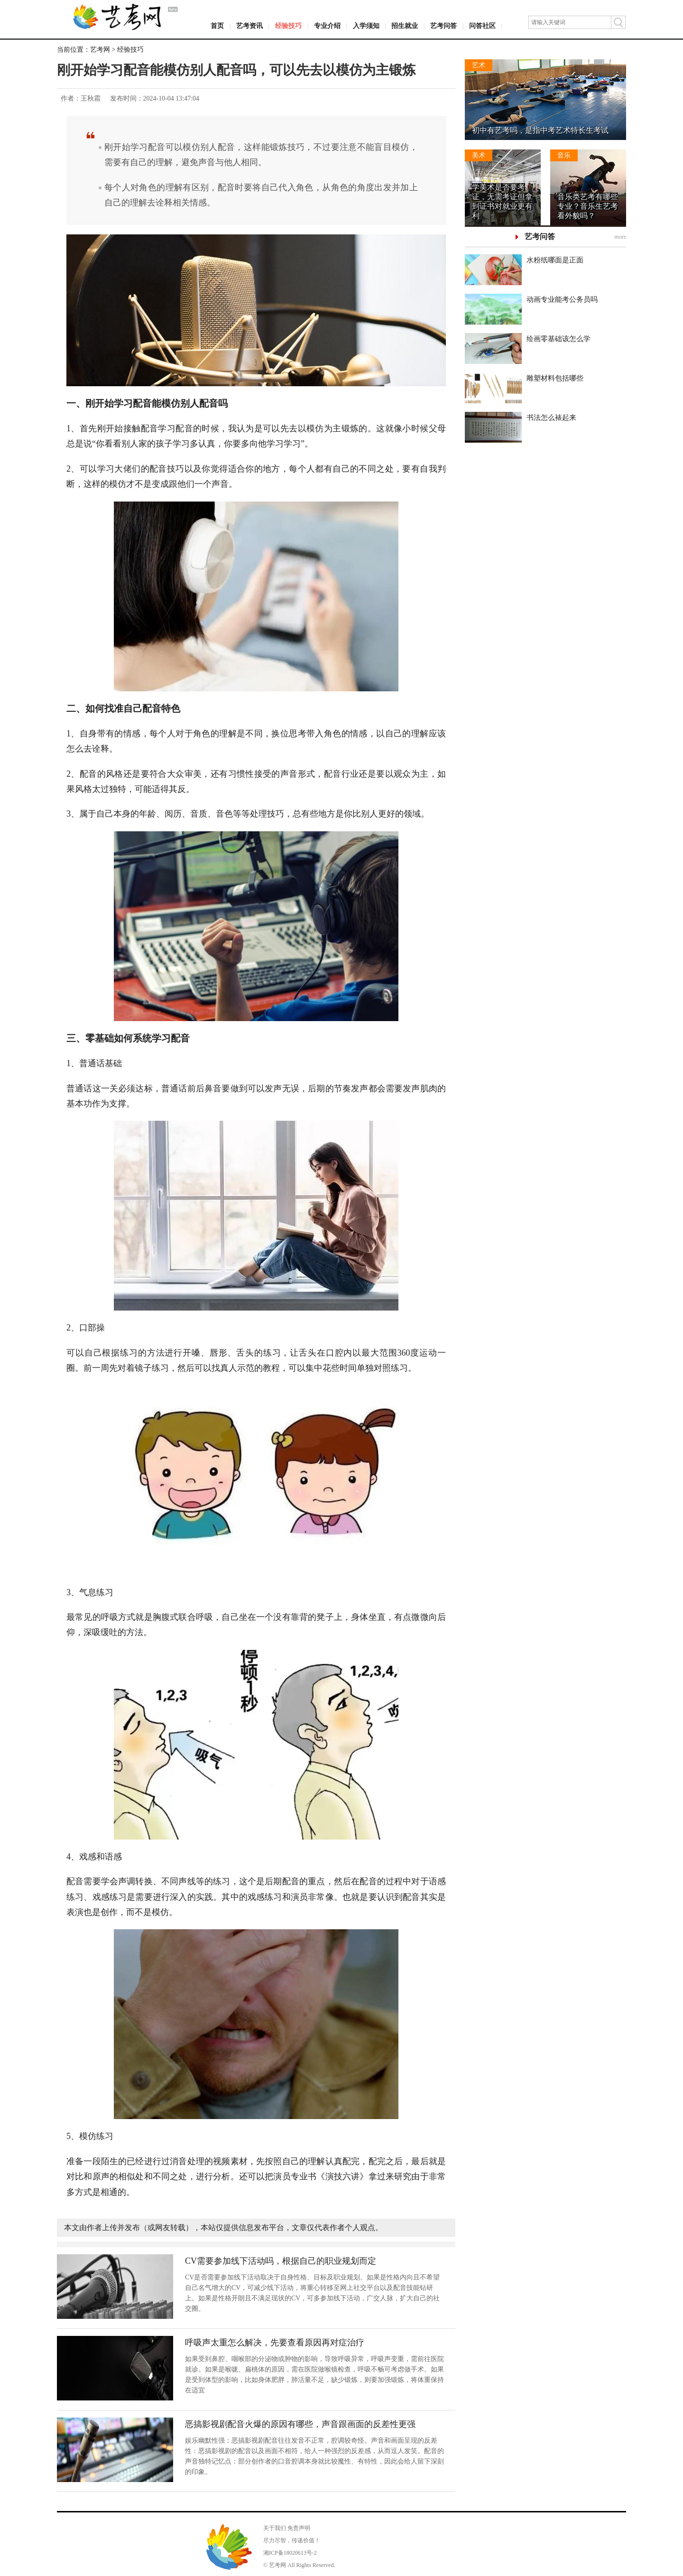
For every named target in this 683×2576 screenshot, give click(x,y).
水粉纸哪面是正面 (554, 260)
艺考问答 (443, 25)
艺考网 (100, 49)
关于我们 (274, 2528)
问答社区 (482, 25)
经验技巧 (288, 25)
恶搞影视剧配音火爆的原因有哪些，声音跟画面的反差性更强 (300, 2424)
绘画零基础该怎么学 (558, 339)
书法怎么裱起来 (551, 417)
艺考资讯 (249, 25)
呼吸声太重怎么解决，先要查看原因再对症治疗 (274, 2342)
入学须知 (366, 25)
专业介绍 (327, 25)
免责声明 (298, 2528)
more (620, 236)
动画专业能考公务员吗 (562, 299)
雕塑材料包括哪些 (554, 378)
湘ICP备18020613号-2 (290, 2552)
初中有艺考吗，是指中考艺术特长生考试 (540, 130)
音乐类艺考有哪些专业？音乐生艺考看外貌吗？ (587, 206)
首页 (217, 25)
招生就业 (404, 25)
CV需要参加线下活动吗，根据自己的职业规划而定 (280, 2261)
